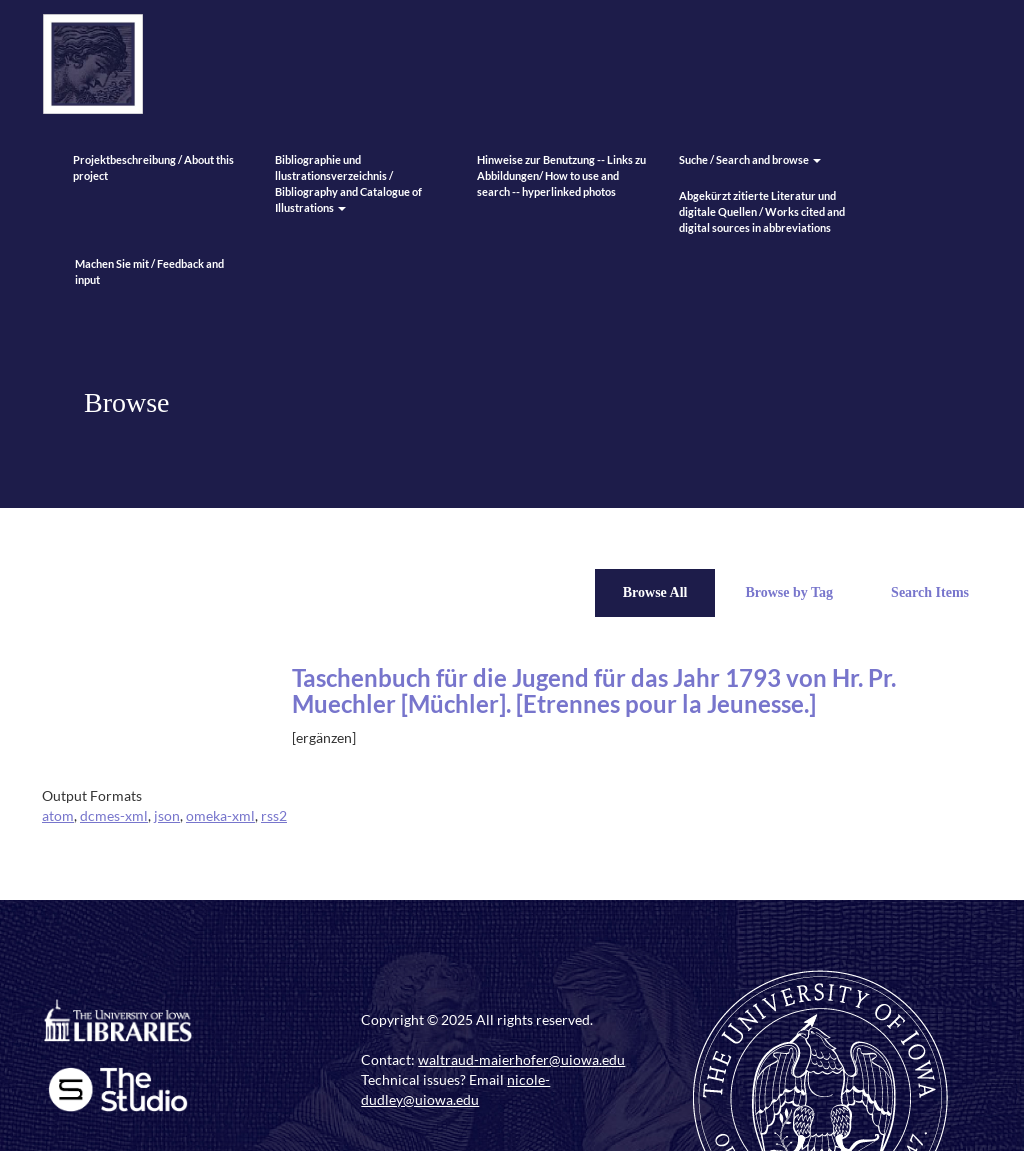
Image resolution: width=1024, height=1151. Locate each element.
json (167, 815)
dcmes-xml (114, 815)
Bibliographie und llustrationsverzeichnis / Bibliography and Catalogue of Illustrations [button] (348, 183)
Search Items (930, 592)
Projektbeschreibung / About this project (153, 167)
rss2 (274, 815)
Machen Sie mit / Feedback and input (149, 271)
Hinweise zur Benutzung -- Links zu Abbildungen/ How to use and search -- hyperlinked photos (561, 175)
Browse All (655, 592)
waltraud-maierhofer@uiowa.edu (521, 1059)
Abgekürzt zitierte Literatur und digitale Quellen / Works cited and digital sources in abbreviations (762, 211)
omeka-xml (220, 815)
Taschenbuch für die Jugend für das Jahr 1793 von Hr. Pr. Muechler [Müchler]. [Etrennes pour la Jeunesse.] (594, 690)
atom (58, 815)
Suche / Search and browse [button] (750, 159)
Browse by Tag (789, 592)
